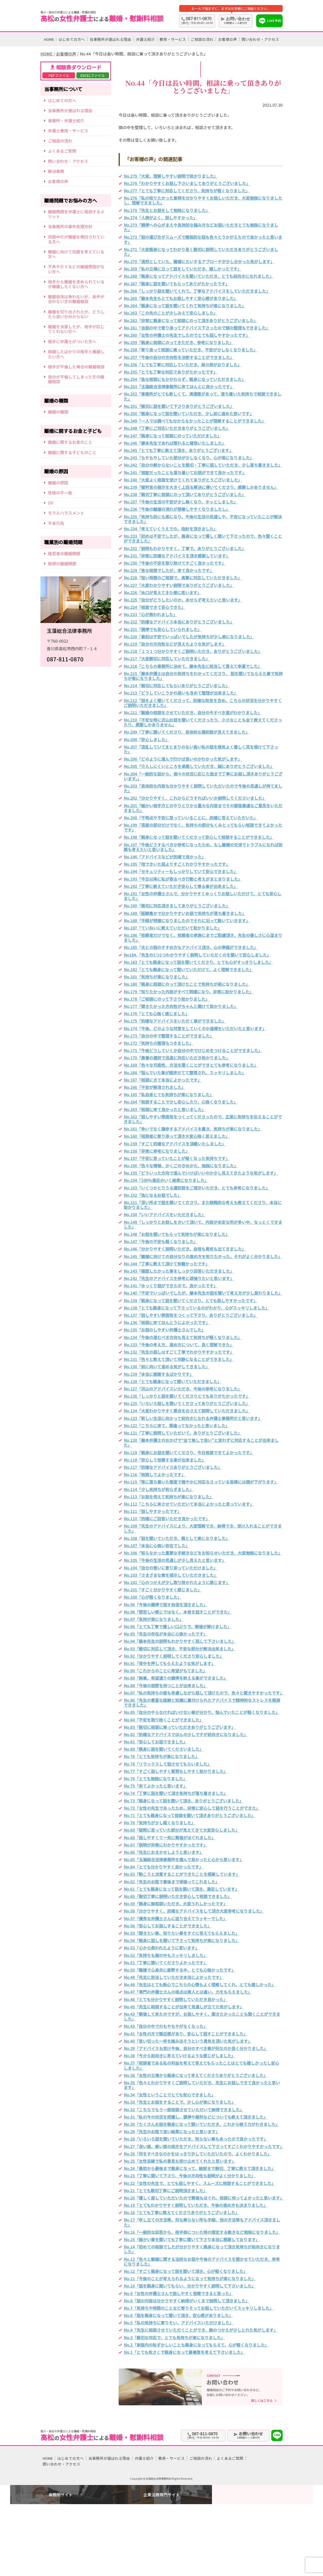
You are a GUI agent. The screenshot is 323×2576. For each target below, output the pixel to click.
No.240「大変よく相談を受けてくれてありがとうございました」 (183, 480)
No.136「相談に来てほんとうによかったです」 (167, 1322)
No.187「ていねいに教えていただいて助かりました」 (173, 928)
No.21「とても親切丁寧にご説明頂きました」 (165, 2190)
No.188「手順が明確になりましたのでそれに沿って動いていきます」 (187, 920)
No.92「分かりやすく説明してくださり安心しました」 (174, 1656)
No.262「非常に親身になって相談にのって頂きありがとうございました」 (191, 320)
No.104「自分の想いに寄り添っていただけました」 (171, 1567)
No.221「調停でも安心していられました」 (163, 629)
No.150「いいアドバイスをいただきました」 (165, 1214)
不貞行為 (56, 523)
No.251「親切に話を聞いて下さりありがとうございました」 (179, 406)
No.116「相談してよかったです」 (154, 1474)
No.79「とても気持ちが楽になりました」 (161, 1756)
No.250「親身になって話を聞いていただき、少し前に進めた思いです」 (189, 413)
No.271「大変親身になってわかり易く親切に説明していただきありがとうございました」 (201, 252)
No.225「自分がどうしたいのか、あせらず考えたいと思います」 (183, 600)
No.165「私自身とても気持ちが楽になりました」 (168, 1094)
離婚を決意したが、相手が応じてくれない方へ (76, 328)
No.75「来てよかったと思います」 (155, 1786)
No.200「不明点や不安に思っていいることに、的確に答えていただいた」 (191, 817)
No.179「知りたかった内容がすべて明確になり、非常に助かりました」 (188, 991)
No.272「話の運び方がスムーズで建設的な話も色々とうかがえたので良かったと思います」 (203, 239)
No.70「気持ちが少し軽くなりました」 (159, 1822)
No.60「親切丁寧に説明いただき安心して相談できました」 (178, 1896)
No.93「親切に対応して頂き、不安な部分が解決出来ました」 (179, 1648)
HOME (49, 39)
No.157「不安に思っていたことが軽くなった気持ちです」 (177, 1158)
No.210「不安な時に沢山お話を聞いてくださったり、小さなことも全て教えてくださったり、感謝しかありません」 (203, 722)
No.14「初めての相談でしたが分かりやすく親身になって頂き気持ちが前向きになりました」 (202, 2249)
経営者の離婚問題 (64, 553)
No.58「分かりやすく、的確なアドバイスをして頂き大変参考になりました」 (194, 1911)
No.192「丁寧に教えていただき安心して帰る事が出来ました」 (181, 886)
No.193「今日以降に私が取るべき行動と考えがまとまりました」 (183, 879)
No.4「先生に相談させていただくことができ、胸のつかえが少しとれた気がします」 (201, 2330)
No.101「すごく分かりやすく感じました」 (163, 1589)
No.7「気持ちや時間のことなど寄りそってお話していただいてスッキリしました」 (199, 2308)
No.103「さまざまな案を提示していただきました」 (171, 1575)
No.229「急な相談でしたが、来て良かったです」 (169, 570)
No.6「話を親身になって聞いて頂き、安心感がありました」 (178, 2315)
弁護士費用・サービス (68, 131)
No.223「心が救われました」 (150, 614)
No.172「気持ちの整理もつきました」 (158, 1043)
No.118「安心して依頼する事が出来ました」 (165, 1460)
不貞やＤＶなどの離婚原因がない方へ (76, 268)
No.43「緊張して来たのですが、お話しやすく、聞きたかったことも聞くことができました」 (202, 2016)
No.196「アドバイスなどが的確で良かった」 (165, 856)
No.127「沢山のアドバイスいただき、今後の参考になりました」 (183, 1388)
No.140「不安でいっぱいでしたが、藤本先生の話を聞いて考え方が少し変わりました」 (203, 1293)
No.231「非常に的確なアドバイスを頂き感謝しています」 (177, 555)
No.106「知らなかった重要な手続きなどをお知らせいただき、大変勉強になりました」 (203, 1553)
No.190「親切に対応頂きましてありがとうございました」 (177, 905)
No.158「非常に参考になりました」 (157, 1151)
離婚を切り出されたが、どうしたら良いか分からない (76, 314)
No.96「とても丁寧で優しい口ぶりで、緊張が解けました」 (177, 1626)
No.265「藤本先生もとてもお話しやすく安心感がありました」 (181, 298)
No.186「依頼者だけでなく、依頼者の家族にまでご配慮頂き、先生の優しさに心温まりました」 (203, 937)
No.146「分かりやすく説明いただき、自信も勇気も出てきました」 (185, 1249)
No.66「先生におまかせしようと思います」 (163, 1852)
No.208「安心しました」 (146, 739)
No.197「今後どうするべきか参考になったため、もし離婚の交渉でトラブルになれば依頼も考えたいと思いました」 (203, 847)
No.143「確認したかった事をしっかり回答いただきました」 (179, 1271)
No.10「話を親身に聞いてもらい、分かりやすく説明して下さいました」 (190, 2286)
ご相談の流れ (202, 39)
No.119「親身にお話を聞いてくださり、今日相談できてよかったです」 (189, 1452)
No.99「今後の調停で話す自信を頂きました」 (165, 1604)
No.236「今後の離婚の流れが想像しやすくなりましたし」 (177, 509)
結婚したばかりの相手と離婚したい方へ (76, 353)
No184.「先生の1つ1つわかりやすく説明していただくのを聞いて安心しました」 (197, 955)
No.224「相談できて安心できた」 (154, 607)
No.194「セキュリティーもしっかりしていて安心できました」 (181, 871)
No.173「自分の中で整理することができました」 (169, 1035)
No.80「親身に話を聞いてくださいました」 (163, 1749)
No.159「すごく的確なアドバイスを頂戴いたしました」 (175, 1143)
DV (50, 503)
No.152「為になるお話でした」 (152, 1195)
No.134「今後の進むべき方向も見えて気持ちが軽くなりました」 (183, 1337)
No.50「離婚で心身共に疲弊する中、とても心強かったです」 (179, 1970)
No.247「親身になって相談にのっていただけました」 (172, 435)
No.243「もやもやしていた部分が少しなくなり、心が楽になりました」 (189, 457)
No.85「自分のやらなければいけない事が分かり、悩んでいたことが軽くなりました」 (202, 1712)
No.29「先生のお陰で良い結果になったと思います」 (172, 2131)
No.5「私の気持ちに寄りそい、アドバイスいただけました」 (178, 2322)
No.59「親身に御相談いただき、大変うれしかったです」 (175, 1903)
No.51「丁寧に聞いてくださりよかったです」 (165, 1962)
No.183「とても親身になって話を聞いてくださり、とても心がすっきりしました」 (198, 962)
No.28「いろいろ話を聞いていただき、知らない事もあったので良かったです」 (196, 2139)
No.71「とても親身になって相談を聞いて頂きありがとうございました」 (189, 1815)
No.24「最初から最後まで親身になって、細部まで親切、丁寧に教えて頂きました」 (199, 2168)
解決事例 (56, 171)
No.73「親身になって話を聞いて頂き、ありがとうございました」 (183, 1800)
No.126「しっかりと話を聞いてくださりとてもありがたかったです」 (187, 1396)
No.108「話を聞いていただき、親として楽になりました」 (177, 1538)
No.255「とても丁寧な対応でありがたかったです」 (171, 372)
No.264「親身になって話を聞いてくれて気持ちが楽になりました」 (185, 305)
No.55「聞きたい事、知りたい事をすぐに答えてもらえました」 (181, 1933)
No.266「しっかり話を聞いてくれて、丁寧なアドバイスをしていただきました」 (197, 291)
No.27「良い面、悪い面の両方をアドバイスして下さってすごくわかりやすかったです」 (203, 2146)
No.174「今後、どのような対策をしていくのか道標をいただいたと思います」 (195, 1028)
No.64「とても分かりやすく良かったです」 (163, 1866)
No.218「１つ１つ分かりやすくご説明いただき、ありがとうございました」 (193, 651)
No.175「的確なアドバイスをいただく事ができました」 (175, 1021)
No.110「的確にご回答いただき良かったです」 (167, 1518)
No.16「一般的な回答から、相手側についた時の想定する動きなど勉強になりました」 (202, 2232)
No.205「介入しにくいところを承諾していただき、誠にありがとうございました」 (199, 766)
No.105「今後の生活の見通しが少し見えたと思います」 (175, 1560)
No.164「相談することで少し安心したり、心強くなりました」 (181, 1102)
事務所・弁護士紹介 (66, 120)
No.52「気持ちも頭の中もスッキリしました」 (165, 1955)
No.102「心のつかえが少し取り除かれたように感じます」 (177, 1582)
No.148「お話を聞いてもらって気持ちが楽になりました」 (176, 1234)
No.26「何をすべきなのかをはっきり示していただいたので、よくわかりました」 (198, 2153)
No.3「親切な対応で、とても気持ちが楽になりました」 (174, 2337)
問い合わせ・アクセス (260, 39)
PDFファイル (58, 75)
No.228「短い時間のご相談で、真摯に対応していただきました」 (183, 577)
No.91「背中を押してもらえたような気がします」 (169, 1663)
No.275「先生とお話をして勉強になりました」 (167, 210)
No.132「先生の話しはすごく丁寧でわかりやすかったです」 (179, 1352)
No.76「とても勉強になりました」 (155, 1778)
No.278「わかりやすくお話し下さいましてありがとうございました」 (187, 183)
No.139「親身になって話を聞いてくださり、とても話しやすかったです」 (190, 1300)
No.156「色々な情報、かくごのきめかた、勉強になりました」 (181, 1165)
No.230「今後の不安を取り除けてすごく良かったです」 (175, 563)
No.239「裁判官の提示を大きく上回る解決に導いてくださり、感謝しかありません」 (201, 487)
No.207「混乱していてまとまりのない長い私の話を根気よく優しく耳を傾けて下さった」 (201, 749)
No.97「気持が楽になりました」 (153, 1619)
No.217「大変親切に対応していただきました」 (167, 658)
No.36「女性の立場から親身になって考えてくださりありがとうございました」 (195, 2075)
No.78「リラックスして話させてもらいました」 (167, 1764)
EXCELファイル (92, 75)
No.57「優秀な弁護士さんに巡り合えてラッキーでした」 (175, 1918)
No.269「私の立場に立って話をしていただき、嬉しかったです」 (182, 269)
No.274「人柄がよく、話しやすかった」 (160, 217)
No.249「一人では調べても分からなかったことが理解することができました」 (195, 421)
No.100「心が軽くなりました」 (152, 1597)
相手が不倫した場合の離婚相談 (76, 367)
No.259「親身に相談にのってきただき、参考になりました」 (178, 342)
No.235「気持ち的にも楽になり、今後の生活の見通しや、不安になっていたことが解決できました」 (203, 519)
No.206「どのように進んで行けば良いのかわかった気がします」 (183, 759)
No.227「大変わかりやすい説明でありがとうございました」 (179, 585)
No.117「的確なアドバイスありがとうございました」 (173, 1467)
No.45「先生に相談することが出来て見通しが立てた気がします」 (184, 2006)
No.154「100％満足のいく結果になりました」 (166, 1180)
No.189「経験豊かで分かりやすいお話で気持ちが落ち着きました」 (185, 913)
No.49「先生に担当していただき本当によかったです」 (174, 1977)
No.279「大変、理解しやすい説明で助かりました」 (171, 176)
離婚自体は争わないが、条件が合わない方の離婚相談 (76, 298)
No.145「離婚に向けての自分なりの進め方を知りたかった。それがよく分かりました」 (203, 1256)
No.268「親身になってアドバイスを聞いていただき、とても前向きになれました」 (199, 276)
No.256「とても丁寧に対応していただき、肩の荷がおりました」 (182, 364)
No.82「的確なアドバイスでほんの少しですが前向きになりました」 (186, 1734)
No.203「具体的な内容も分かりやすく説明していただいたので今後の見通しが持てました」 (203, 788)
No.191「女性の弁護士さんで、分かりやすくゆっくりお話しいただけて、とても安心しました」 (202, 896)
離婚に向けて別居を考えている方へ (76, 254)
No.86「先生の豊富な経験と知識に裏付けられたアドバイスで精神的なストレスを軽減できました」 (202, 1702)
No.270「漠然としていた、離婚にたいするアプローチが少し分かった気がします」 (199, 261)
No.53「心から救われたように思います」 (161, 1947)
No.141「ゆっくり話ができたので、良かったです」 (171, 1285)
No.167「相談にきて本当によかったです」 (163, 1080)
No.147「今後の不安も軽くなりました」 (161, 1241)
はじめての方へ (72, 39)
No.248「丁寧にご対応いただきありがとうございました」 (177, 428)
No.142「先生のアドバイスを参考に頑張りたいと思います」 (179, 1278)
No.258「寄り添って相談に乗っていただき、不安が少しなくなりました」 (190, 349)
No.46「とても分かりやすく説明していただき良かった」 (175, 1999)
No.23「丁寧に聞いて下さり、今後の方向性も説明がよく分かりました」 (189, 2175)
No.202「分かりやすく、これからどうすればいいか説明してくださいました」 (195, 798)
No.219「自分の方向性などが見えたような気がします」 (175, 644)
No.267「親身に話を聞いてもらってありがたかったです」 (176, 283)
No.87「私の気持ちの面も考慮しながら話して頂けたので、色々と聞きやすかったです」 (203, 1693)
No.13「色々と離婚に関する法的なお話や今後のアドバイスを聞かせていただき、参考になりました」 (202, 2261)
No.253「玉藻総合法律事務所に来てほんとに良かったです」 (179, 386)
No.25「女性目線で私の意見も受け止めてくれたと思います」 (180, 2161)
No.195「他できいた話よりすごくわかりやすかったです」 (177, 864)
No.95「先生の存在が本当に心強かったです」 (165, 1634)
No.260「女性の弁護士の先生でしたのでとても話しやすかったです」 (187, 335)
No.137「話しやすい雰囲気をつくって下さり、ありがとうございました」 (191, 1315)
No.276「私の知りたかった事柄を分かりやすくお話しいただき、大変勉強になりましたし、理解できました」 (203, 200)
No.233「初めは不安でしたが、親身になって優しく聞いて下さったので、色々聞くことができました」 (203, 538)
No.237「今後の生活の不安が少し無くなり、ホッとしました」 (181, 501)
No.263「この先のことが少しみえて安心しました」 (171, 313)
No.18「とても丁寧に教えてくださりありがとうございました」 (181, 2212)
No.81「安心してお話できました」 (155, 1741)
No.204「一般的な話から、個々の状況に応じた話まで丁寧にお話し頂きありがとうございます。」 (203, 776)
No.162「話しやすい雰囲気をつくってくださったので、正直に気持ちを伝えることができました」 (203, 1119)
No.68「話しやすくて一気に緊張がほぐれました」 (170, 1837)
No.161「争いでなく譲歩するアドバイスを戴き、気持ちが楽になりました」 (193, 1129)
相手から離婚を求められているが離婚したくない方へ (76, 284)
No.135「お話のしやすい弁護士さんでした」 (164, 1329)
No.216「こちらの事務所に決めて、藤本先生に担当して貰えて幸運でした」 (193, 666)
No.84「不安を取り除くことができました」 (163, 1720)
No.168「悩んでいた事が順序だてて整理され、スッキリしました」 (185, 1072)
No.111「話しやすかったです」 (152, 1511)
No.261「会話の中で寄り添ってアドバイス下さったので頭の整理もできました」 (197, 327)
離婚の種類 (58, 412)
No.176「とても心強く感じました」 (156, 1013)
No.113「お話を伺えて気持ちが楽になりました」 (168, 1496)
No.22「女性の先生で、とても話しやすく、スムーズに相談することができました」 (199, 2183)
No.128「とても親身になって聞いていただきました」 (172, 1381)
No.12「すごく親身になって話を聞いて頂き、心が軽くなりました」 (185, 2271)
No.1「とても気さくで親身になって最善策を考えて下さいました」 (184, 2352)
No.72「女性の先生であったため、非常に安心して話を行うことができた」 (192, 1808)
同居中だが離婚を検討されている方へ (76, 239)
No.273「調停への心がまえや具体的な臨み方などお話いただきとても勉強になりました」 (201, 227)
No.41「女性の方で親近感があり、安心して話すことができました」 (186, 2033)
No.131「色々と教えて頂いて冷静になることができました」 (179, 1359)
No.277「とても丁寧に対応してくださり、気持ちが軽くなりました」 (187, 190)
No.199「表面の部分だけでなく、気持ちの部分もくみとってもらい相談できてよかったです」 (203, 827)
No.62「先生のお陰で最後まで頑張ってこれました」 (171, 1881)
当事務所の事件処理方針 (70, 226)
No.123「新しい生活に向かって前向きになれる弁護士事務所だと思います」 (193, 1418)
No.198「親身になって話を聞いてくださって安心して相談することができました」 (199, 837)
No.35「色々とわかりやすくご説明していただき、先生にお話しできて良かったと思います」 (202, 2085)
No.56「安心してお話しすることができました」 (167, 1925)
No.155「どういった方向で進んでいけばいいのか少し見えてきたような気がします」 (201, 1173)
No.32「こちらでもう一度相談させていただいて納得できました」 (184, 2109)
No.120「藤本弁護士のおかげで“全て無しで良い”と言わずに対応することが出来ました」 (201, 1442)
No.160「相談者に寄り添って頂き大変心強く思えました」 (177, 1136)
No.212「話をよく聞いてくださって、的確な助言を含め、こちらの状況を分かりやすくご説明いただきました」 (203, 703)
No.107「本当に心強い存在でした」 (157, 1545)
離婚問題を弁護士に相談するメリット (76, 214)
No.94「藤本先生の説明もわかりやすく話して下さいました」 (180, 1641)
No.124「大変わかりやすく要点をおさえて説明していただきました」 (187, 1410)
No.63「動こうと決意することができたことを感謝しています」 (182, 1874)
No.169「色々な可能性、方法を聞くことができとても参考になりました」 (191, 1065)
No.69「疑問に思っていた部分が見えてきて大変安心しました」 (181, 1830)
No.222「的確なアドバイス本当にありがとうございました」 (179, 621)
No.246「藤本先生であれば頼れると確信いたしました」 (175, 443)
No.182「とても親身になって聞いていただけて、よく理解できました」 (188, 969)
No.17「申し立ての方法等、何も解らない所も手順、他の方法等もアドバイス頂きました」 (202, 2222)
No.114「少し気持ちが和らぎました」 (159, 1489)
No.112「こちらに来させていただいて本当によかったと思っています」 (189, 1504)
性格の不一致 (60, 493)
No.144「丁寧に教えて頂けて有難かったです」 (166, 1263)
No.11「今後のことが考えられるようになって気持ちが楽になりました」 (190, 2278)
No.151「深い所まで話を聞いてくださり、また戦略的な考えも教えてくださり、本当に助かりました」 (203, 1205)
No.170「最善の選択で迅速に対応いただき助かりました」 (177, 1057)
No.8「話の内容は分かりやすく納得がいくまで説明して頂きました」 (187, 2300)
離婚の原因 (58, 483)
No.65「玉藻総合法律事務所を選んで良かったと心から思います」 (184, 1859)
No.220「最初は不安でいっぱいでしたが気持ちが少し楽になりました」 (189, 636)
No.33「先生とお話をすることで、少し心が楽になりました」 (179, 2102)
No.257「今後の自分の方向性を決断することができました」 (179, 357)
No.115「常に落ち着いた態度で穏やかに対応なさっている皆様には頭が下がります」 (201, 1481)
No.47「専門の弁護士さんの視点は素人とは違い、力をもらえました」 (188, 1992)
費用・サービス (172, 39)
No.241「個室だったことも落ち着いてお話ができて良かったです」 (185, 472)
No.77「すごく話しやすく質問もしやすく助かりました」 (176, 1771)
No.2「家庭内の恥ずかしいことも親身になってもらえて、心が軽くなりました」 (196, 2345)
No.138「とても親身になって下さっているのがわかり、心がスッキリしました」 (196, 1308)
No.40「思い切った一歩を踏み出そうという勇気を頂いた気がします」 (188, 2041)
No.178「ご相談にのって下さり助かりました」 (166, 999)
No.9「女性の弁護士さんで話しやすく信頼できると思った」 (178, 2293)
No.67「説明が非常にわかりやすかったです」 (165, 1845)
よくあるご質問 (62, 151)
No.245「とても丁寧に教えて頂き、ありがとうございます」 (178, 450)
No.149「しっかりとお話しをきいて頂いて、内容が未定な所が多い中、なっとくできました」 (203, 1224)
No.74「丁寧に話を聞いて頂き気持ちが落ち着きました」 (176, 1793)
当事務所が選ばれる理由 (110, 39)
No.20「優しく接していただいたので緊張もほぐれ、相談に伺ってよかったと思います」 (203, 2198)
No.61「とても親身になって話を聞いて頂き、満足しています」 (181, 1889)
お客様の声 (227, 39)
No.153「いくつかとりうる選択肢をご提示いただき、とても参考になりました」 (197, 1188)
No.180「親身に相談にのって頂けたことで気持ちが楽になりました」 (187, 984)
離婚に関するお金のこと (70, 442)
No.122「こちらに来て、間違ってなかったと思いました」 (176, 1425)
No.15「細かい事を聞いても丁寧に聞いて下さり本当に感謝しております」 (192, 2239)
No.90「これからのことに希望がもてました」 (165, 1670)
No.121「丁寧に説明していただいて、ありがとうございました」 (183, 1433)
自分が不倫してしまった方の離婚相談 (76, 379)
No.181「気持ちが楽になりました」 (157, 976)
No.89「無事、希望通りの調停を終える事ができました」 (176, 1678)
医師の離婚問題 (62, 563)
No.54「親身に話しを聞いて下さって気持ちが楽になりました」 (181, 1940)
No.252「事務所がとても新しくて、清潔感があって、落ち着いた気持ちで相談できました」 (202, 396)
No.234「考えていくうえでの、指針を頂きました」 (171, 528)
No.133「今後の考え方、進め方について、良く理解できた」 (179, 1344)
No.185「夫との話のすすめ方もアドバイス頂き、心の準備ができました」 (191, 947)
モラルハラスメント (66, 513)
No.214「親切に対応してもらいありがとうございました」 (177, 685)
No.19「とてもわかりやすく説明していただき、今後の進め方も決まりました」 (195, 2205)
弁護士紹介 (145, 39)
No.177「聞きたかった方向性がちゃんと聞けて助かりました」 (181, 1006)
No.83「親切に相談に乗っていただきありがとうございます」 (179, 1727)
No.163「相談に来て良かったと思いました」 (165, 1109)
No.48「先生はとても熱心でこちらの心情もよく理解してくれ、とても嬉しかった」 (200, 1984)
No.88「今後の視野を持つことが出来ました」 (165, 1685)
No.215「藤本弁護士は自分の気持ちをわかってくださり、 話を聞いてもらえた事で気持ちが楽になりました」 (203, 676)
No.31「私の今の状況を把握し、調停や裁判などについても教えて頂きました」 (195, 2117)
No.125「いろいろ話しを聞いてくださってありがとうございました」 (187, 1403)
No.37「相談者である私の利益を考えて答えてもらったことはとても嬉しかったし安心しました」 (201, 2065)
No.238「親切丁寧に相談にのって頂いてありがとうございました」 (185, 494)
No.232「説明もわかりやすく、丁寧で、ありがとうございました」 (185, 548)
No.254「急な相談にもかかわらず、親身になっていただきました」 (185, 379)
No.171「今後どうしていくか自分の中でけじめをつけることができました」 (193, 1050)
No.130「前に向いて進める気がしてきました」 (167, 1366)
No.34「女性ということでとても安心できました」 (169, 2094)
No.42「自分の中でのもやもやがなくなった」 (165, 2026)
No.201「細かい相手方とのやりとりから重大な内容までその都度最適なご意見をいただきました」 (203, 808)
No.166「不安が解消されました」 (154, 1087)
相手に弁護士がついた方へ (72, 341)
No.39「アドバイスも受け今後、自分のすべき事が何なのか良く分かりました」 (196, 2048)
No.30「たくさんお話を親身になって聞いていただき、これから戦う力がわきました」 (202, 2124)
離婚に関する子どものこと (72, 452)
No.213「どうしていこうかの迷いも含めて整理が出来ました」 (181, 693)
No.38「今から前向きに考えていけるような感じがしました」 (179, 2055)
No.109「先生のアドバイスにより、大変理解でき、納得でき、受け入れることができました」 (203, 1528)
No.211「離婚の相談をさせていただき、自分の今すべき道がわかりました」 (193, 712)
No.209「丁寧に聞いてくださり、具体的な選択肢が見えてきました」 (187, 732)
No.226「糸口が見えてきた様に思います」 (162, 592)
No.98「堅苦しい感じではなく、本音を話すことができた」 (178, 1612)
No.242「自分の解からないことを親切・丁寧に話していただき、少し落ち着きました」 (203, 465)
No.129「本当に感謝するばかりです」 (159, 1374)
